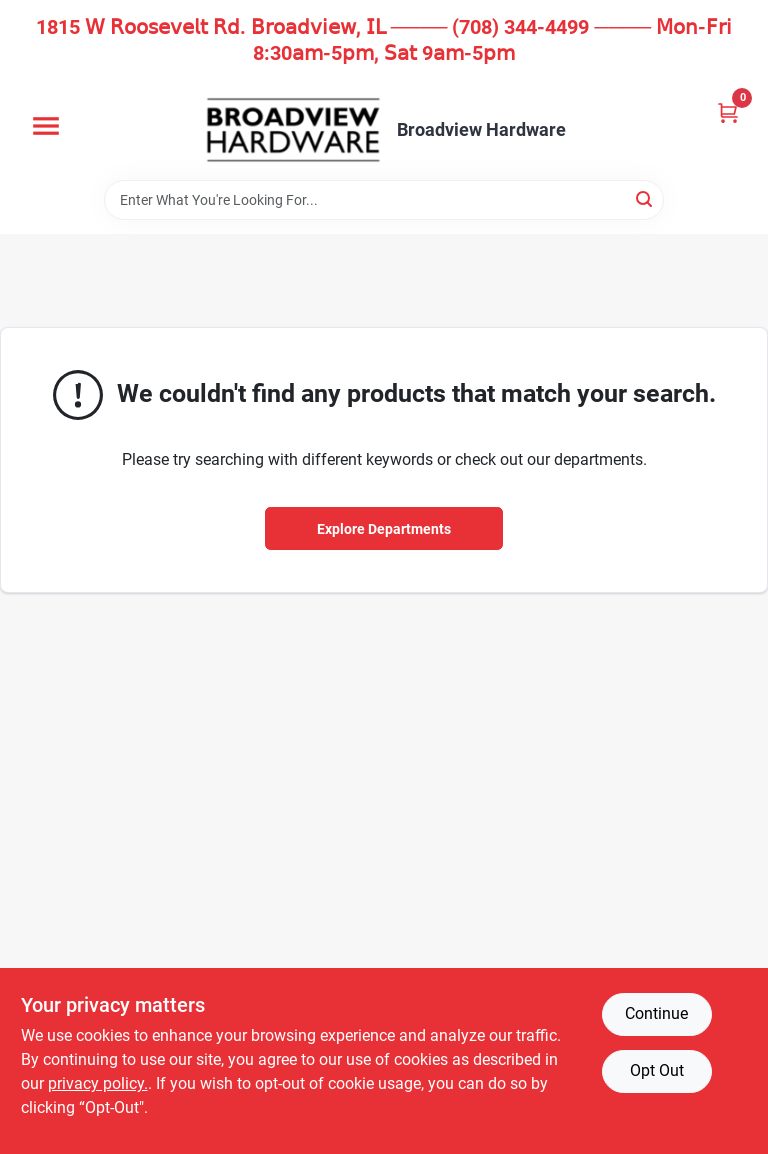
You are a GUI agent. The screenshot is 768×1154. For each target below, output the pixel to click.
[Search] (645, 198)
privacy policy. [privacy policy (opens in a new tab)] (98, 1083)
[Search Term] (384, 200)
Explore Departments (384, 529)
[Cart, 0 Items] (728, 112)
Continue (656, 1013)
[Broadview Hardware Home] (293, 130)
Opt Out (657, 1070)
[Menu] (46, 126)
